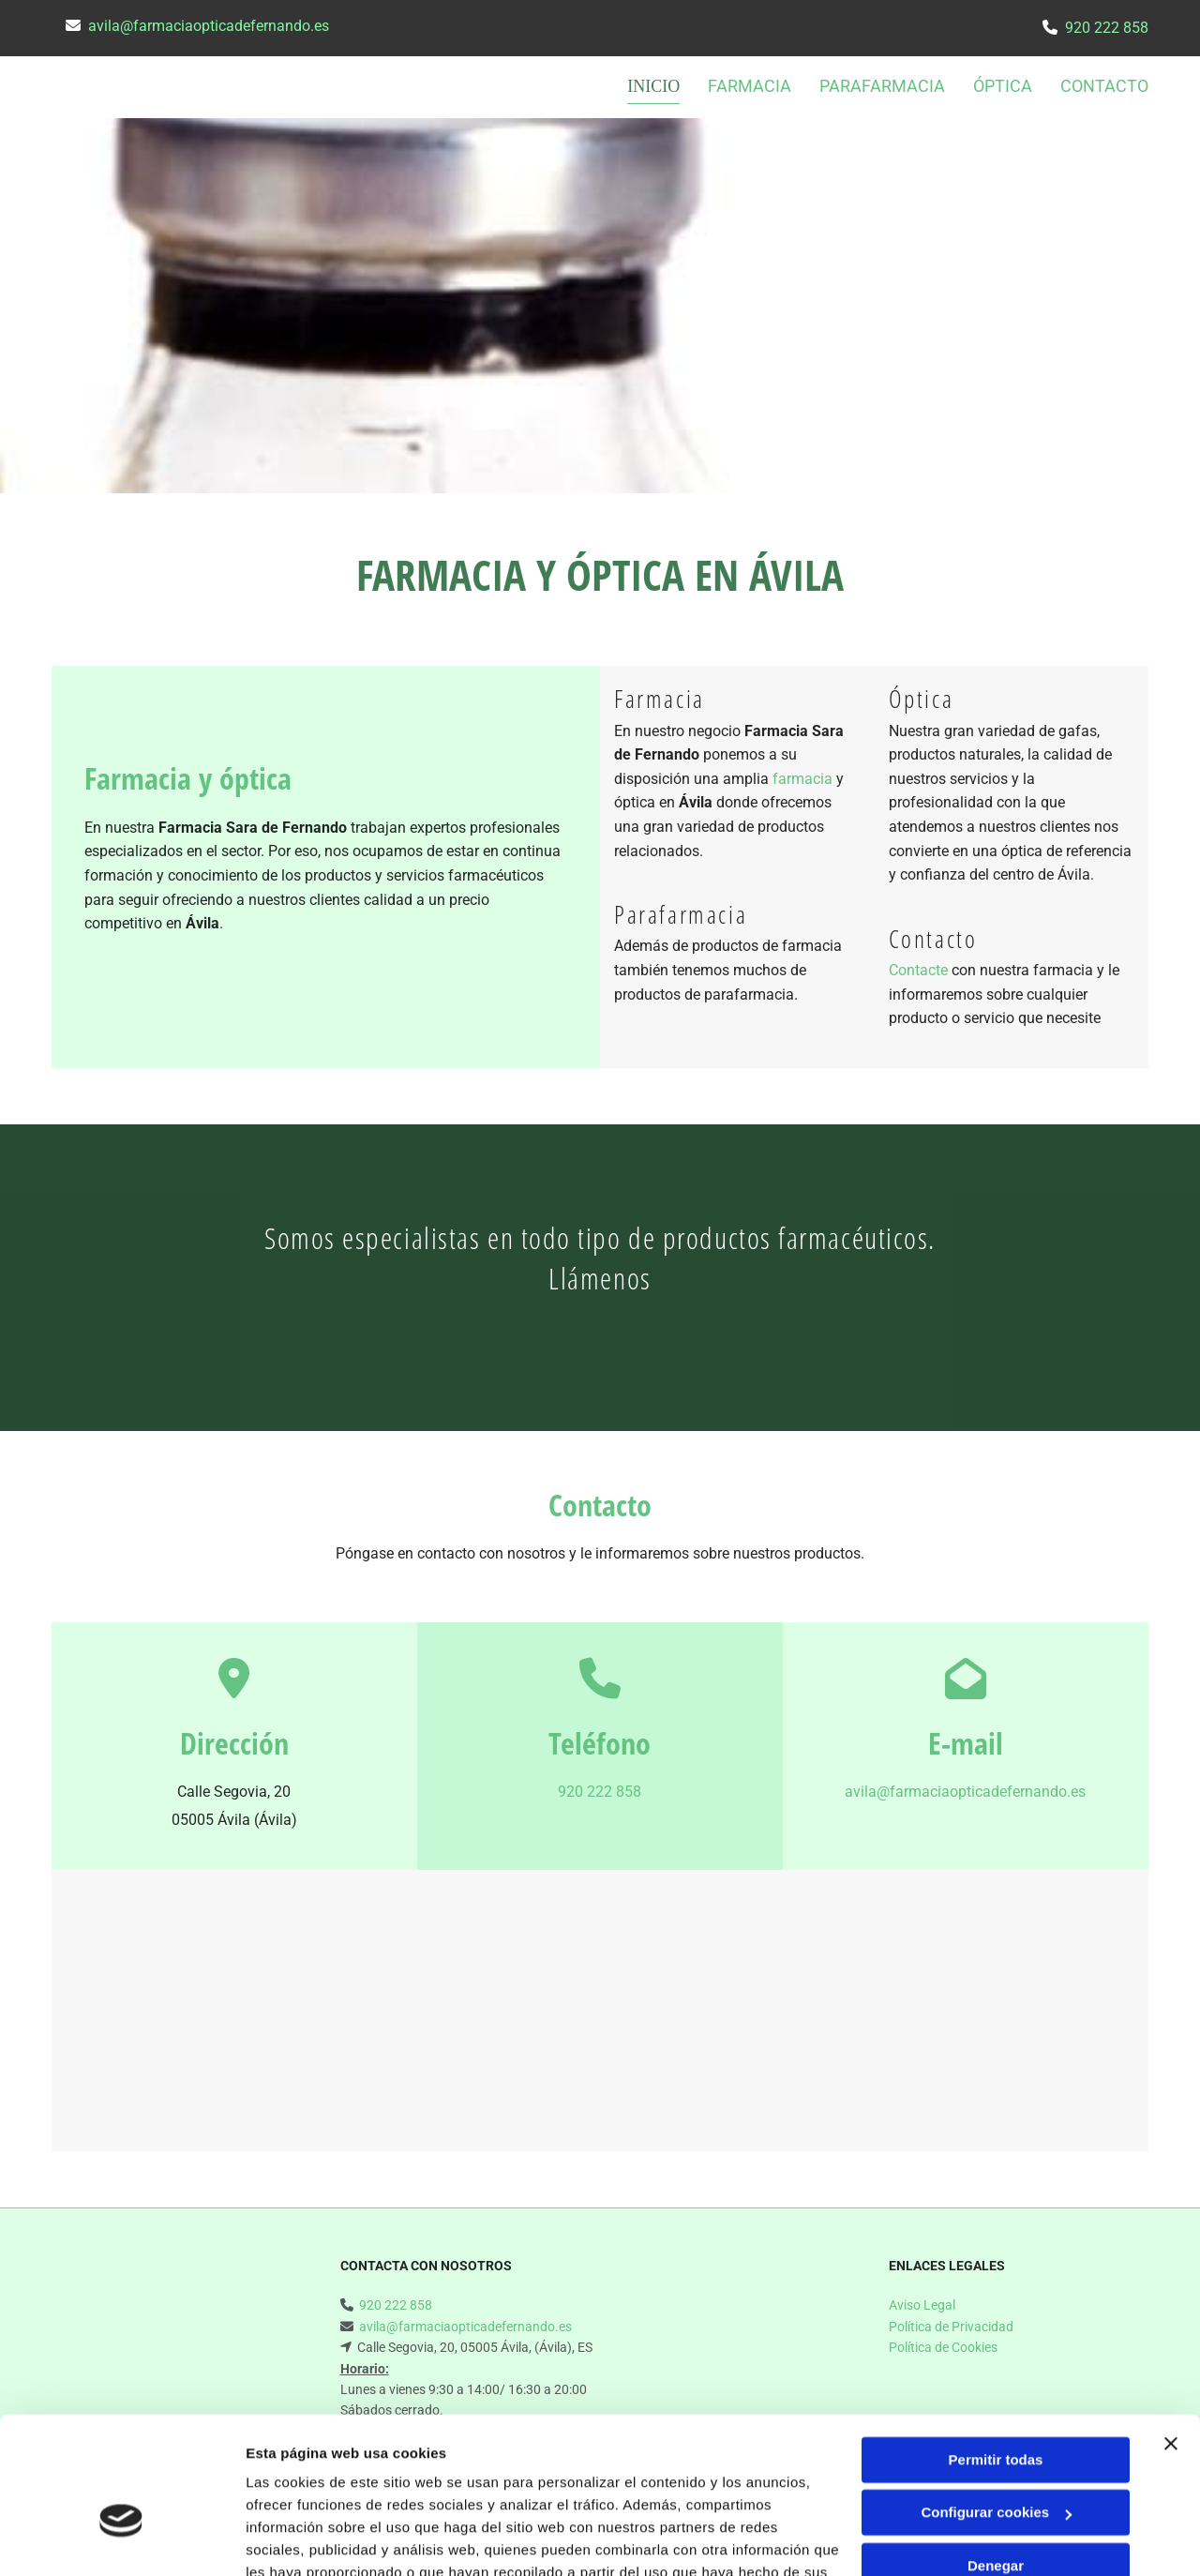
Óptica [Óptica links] (1002, 86)
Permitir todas (996, 2352)
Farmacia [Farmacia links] (749, 86)
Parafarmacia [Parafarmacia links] (882, 86)
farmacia (802, 779)
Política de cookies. (383, 2487)
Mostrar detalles (300, 2539)
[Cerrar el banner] (1171, 2336)
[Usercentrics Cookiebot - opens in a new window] (121, 2539)
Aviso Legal (922, 2304)
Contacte (918, 970)
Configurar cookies (996, 2405)
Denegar (996, 2458)
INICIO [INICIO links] (655, 86)
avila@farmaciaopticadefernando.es (208, 26)
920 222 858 (1106, 28)
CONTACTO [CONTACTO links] (1104, 86)
